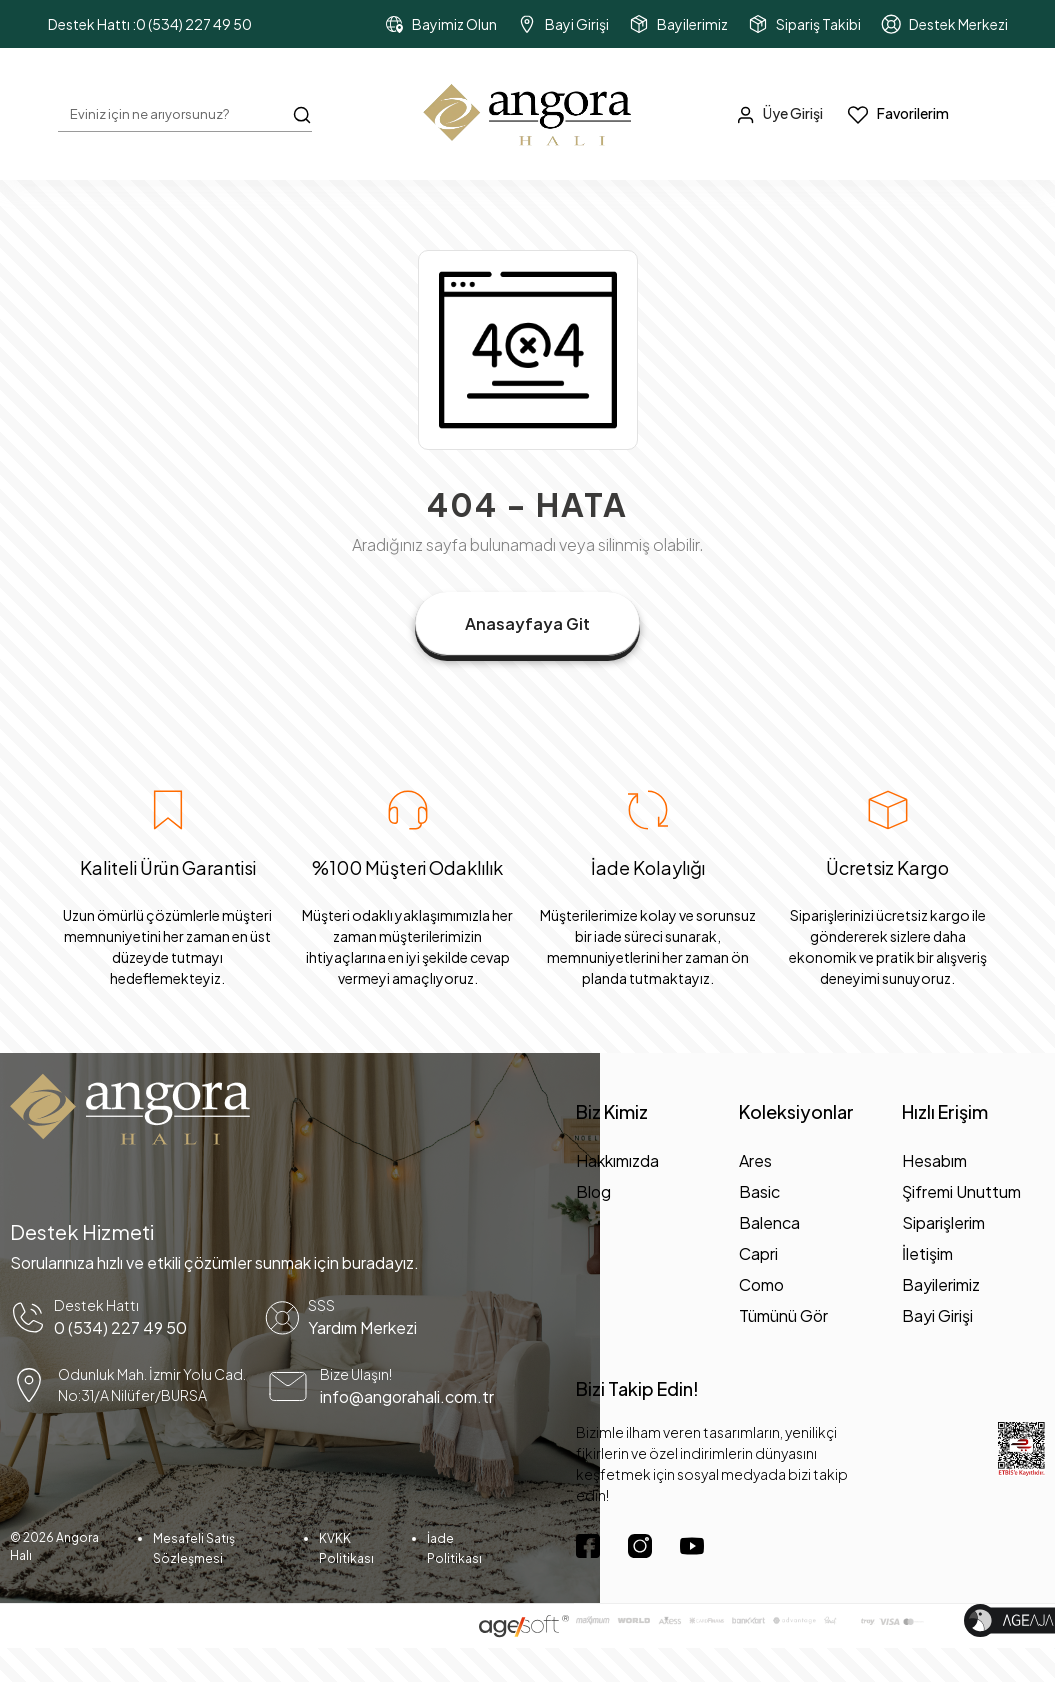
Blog (593, 1191)
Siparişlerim (943, 1222)
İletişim (927, 1253)
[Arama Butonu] (302, 113)
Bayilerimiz (941, 1284)
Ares (755, 1160)
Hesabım (934, 1160)
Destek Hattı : (150, 24)
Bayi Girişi (937, 1315)
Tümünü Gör (783, 1315)
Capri (758, 1253)
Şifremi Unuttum (961, 1191)
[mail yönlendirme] (391, 1386)
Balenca (769, 1222)
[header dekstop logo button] (528, 114)
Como (761, 1284)
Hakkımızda (617, 1160)
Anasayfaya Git (527, 623)
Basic (759, 1191)
